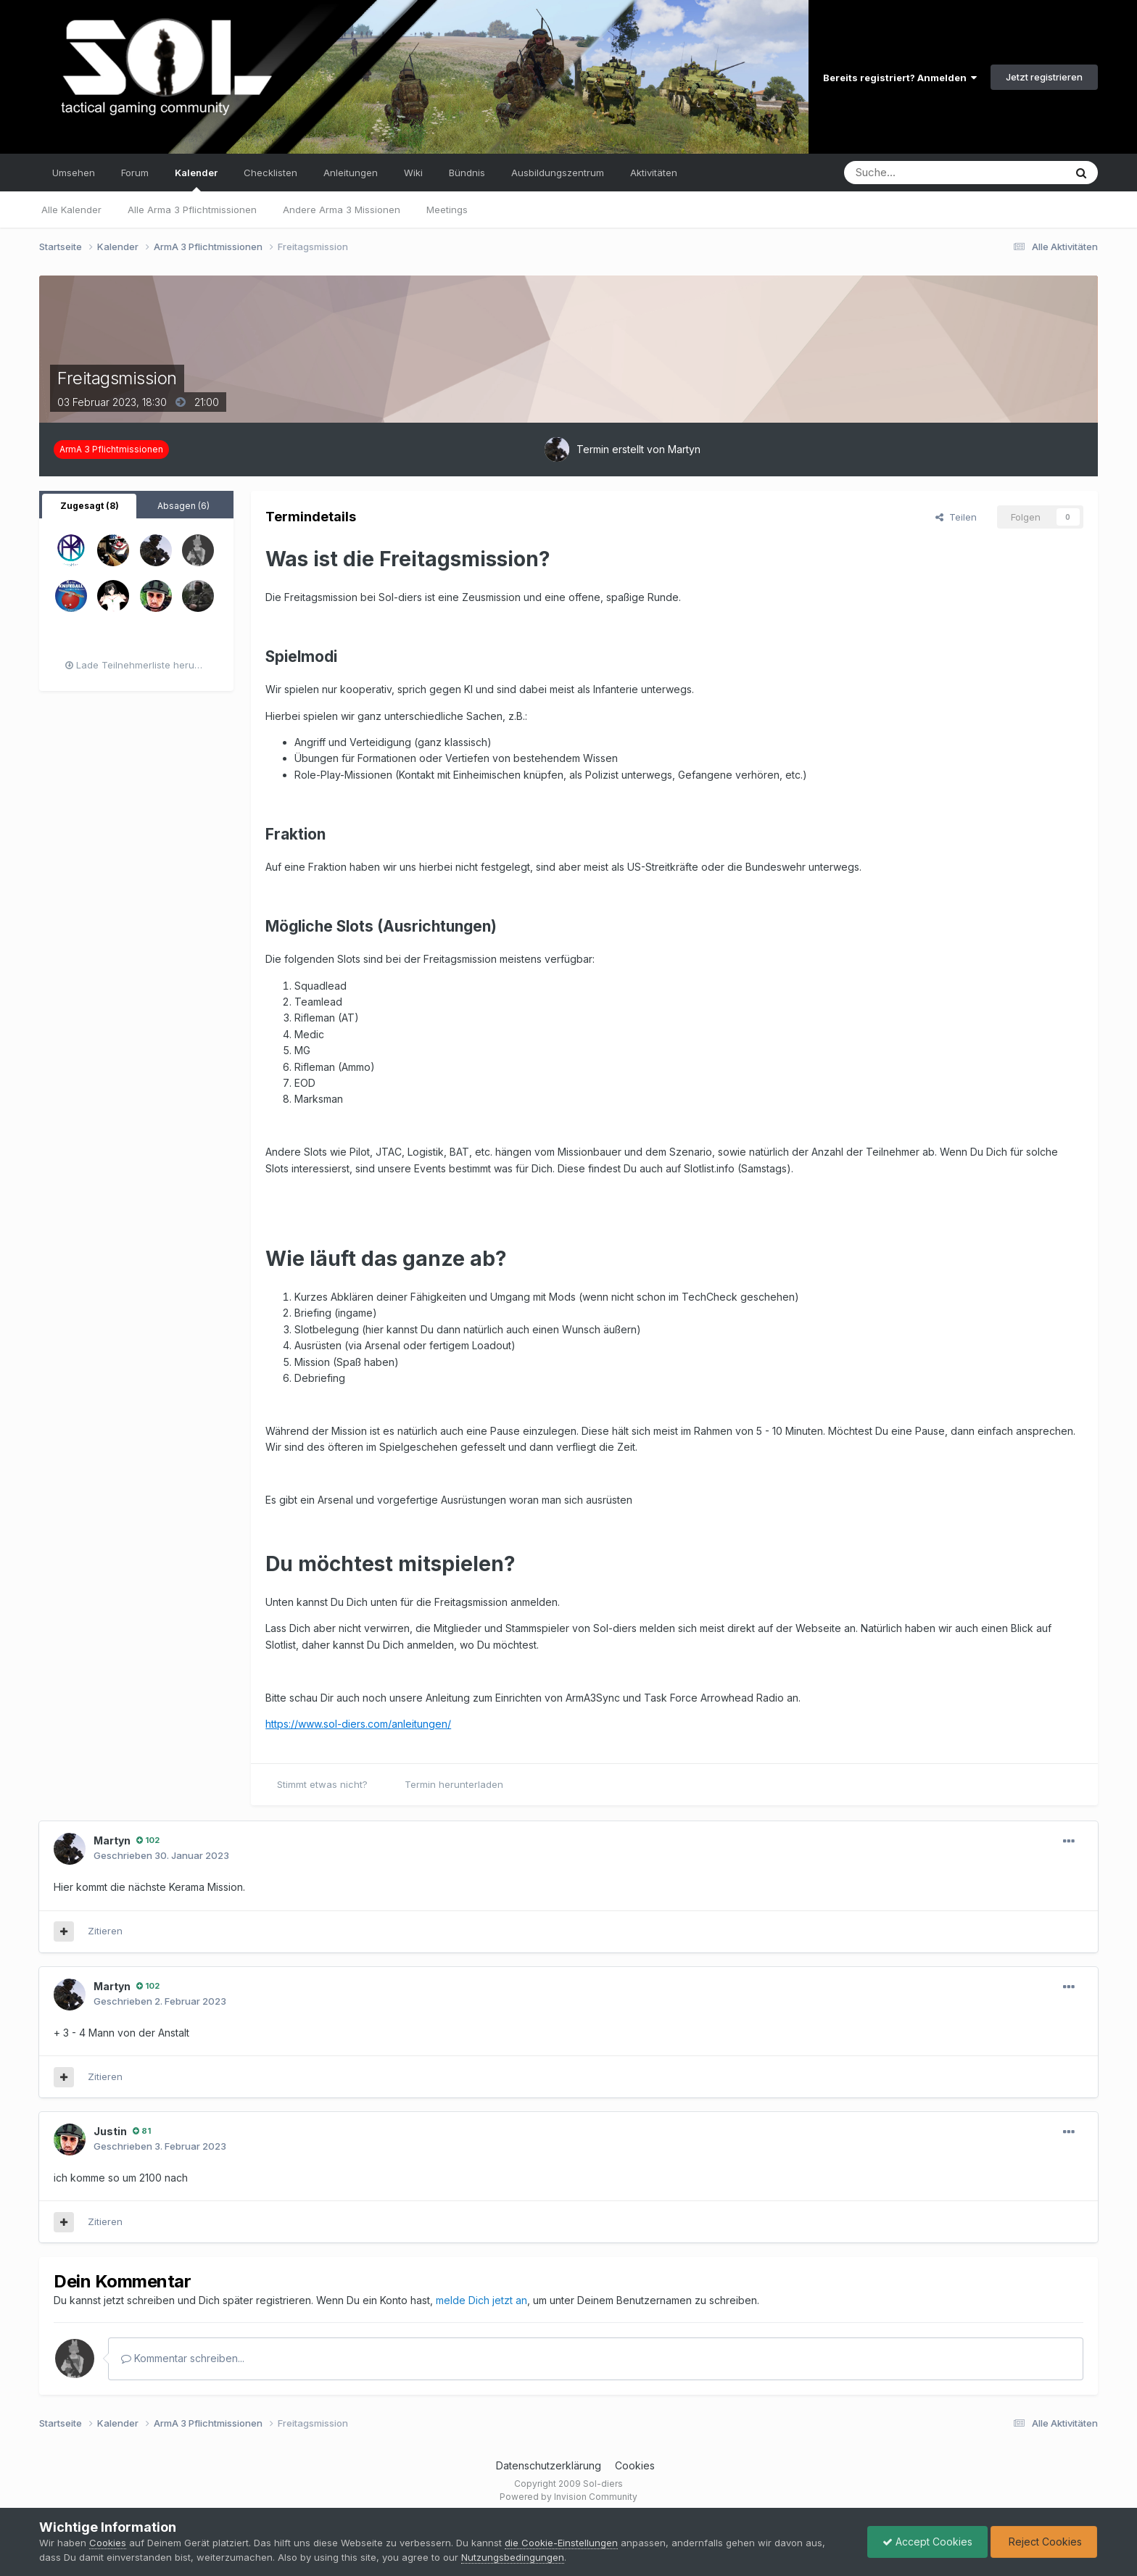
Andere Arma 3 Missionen (341, 209)
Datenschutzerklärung (548, 2465)
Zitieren (105, 1931)
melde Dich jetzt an (481, 2300)
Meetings (447, 209)
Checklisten (270, 172)
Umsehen (73, 172)
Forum (135, 172)
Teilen (956, 517)
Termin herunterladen (454, 1784)
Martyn (684, 449)
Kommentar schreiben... (182, 2358)
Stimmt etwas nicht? (322, 1784)
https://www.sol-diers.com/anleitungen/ (358, 1724)
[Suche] (910, 172)
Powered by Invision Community (568, 2496)
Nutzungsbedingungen (512, 2557)
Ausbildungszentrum (557, 172)
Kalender (196, 179)
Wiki (413, 172)
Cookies (635, 2465)
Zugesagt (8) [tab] (89, 505)
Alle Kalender (71, 209)
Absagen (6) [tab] (183, 505)
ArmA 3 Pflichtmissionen (111, 449)
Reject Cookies (1044, 2541)
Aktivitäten (653, 172)
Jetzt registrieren (1044, 77)
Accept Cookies (927, 2541)
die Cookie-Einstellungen (561, 2542)
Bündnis (467, 172)
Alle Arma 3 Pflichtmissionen (192, 209)
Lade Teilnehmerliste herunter (138, 665)
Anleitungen (350, 172)
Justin (110, 2131)
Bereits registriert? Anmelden (900, 77)
